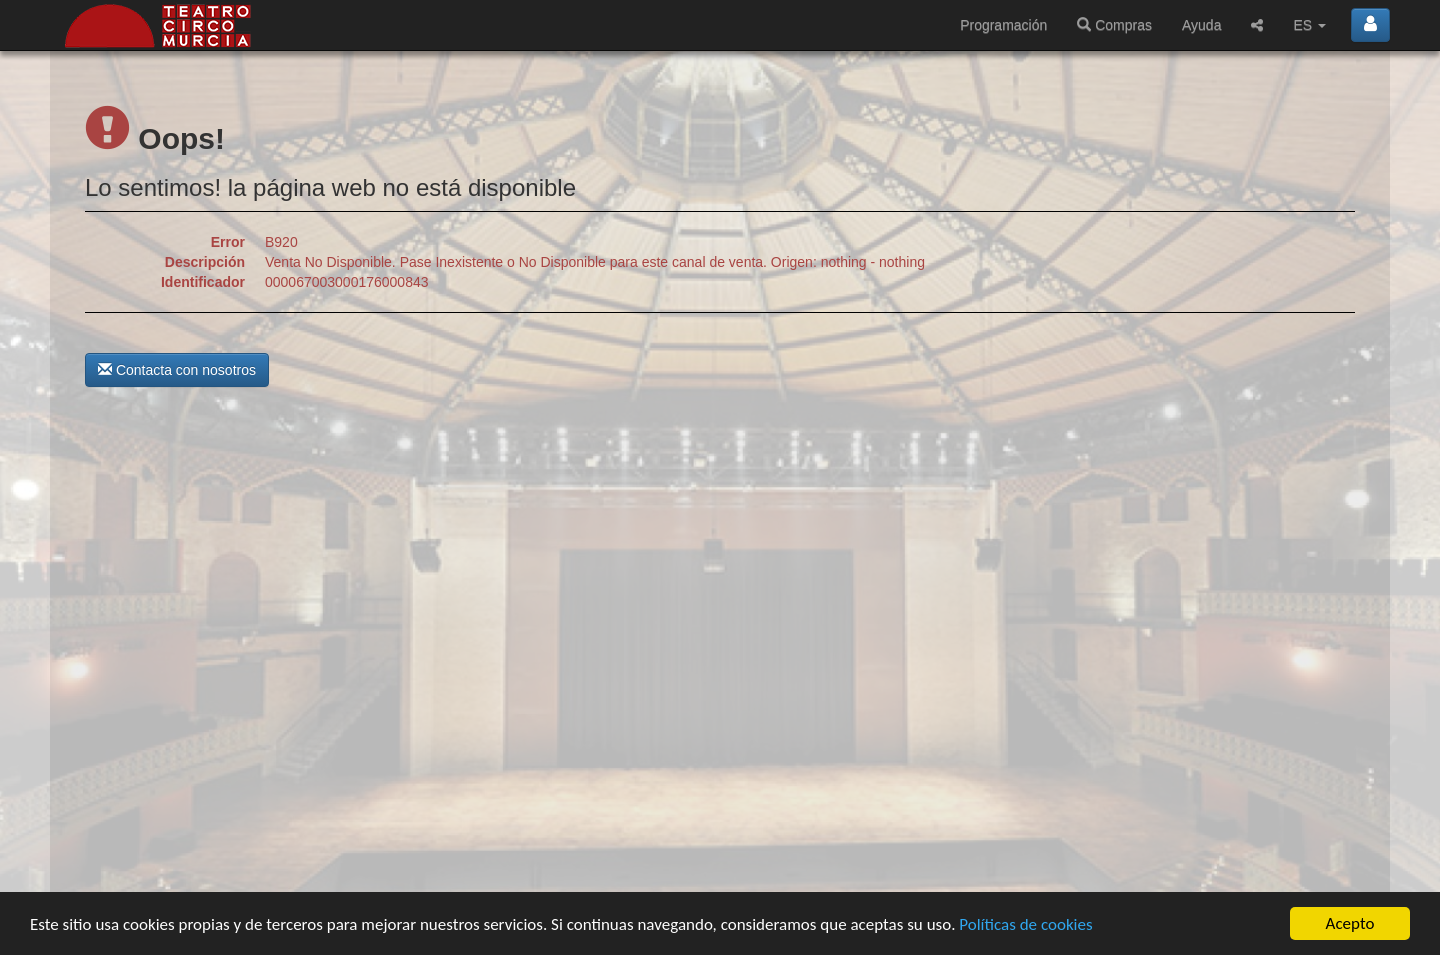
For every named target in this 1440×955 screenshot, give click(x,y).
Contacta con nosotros (177, 370)
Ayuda (1201, 25)
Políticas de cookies (1025, 925)
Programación (1003, 25)
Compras (1114, 25)
